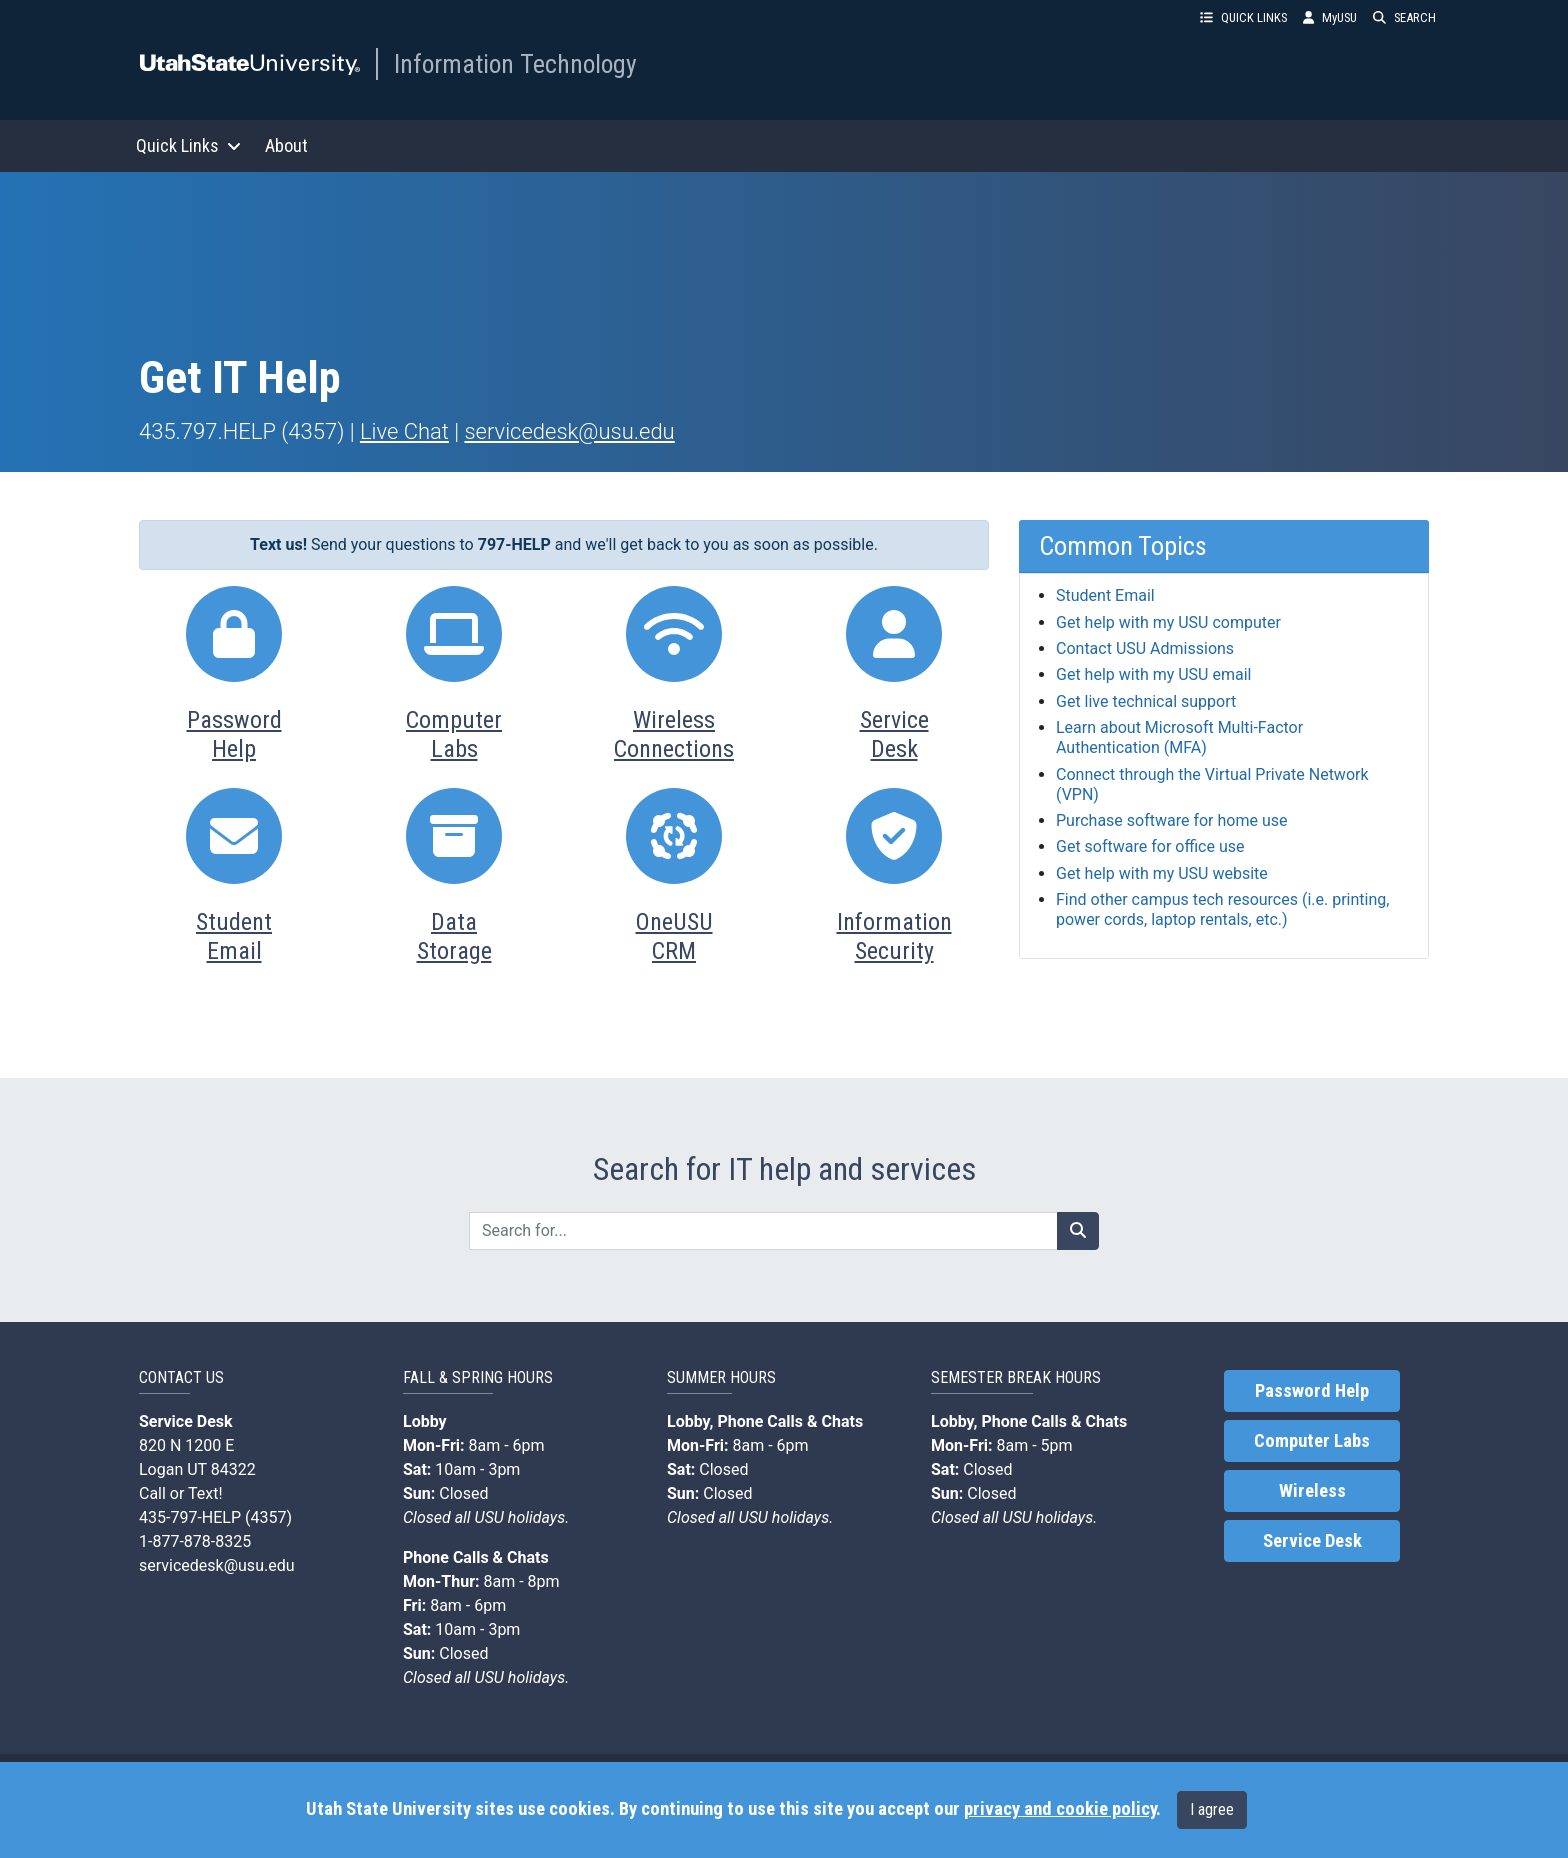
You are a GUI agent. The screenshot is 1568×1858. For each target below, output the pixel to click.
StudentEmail (234, 936)
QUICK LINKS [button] (1243, 17)
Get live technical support (1146, 701)
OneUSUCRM (674, 936)
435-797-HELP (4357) (215, 1517)
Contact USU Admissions (1145, 648)
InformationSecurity (894, 936)
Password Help (1312, 1391)
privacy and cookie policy (1060, 1809)
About (286, 145)
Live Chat (404, 431)
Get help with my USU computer (1168, 622)
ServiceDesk (894, 734)
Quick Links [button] (188, 145)
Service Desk (1312, 1541)
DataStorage (454, 936)
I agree (1212, 1809)
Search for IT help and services (784, 1169)
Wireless (1312, 1491)
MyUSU (1330, 17)
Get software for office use (1150, 846)
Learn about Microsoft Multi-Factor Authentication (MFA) (1179, 737)
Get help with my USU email (1153, 674)
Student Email (1105, 595)
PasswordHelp (234, 734)
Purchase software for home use (1171, 820)
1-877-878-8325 (195, 1541)
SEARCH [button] (1404, 17)
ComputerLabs (454, 734)
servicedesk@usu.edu (569, 431)
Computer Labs (1312, 1441)
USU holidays (520, 1517)
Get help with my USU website (1162, 873)
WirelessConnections (674, 734)
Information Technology (515, 64)
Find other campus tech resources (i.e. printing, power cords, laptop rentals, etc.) (1222, 909)
